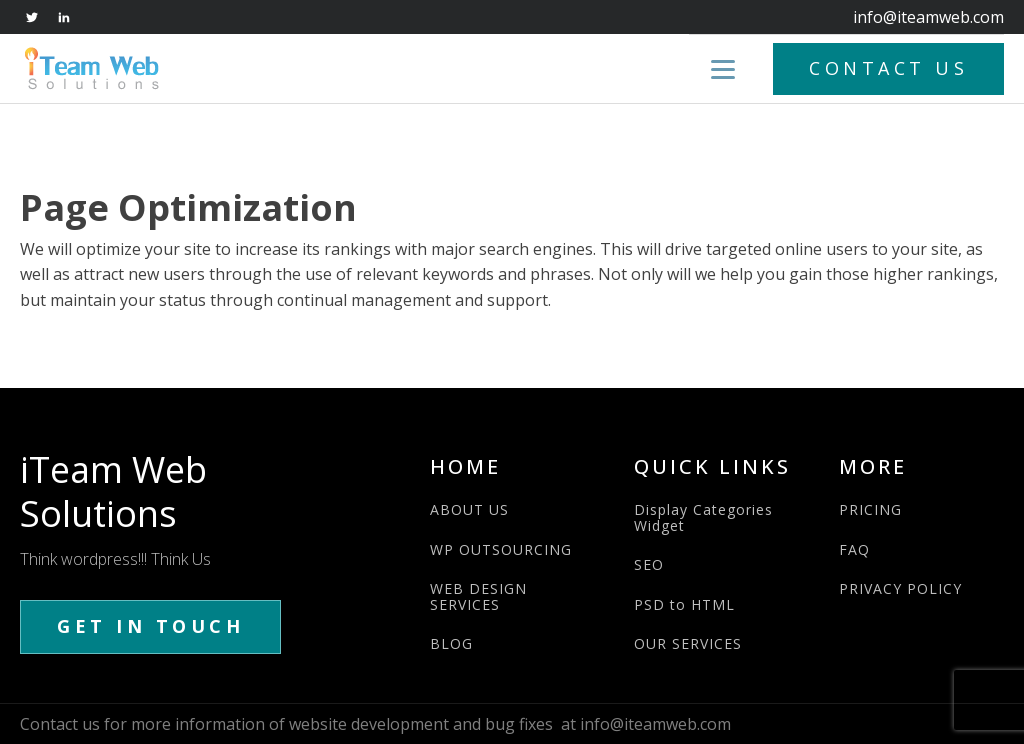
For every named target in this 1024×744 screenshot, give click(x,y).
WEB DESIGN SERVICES (478, 596)
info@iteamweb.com (928, 17)
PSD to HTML (684, 604)
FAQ (854, 549)
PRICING (870, 509)
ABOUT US (469, 509)
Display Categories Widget (703, 517)
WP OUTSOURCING (501, 549)
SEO (649, 564)
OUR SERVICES (688, 643)
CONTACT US (888, 68)
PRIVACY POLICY (900, 588)
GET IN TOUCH (150, 626)
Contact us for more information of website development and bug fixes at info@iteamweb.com (375, 724)
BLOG (451, 643)
